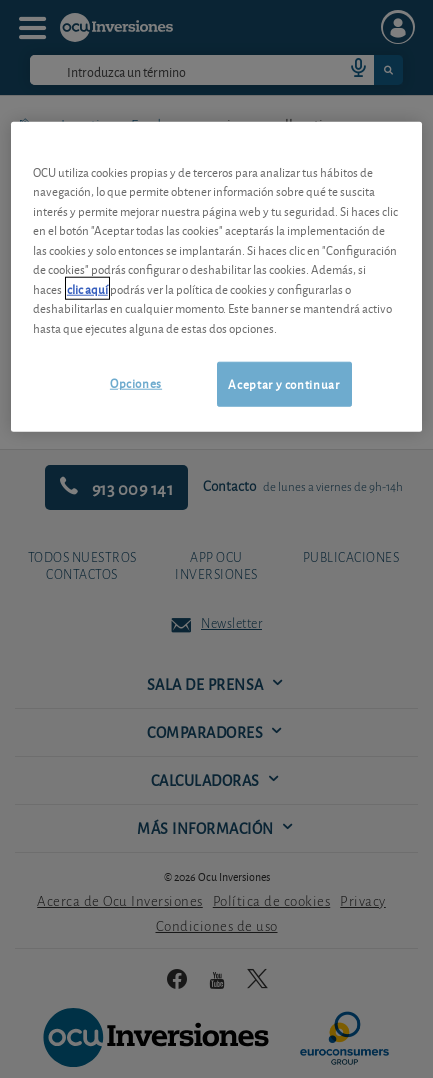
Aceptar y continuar (283, 383)
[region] (216, 276)
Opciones (136, 382)
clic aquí (87, 287)
